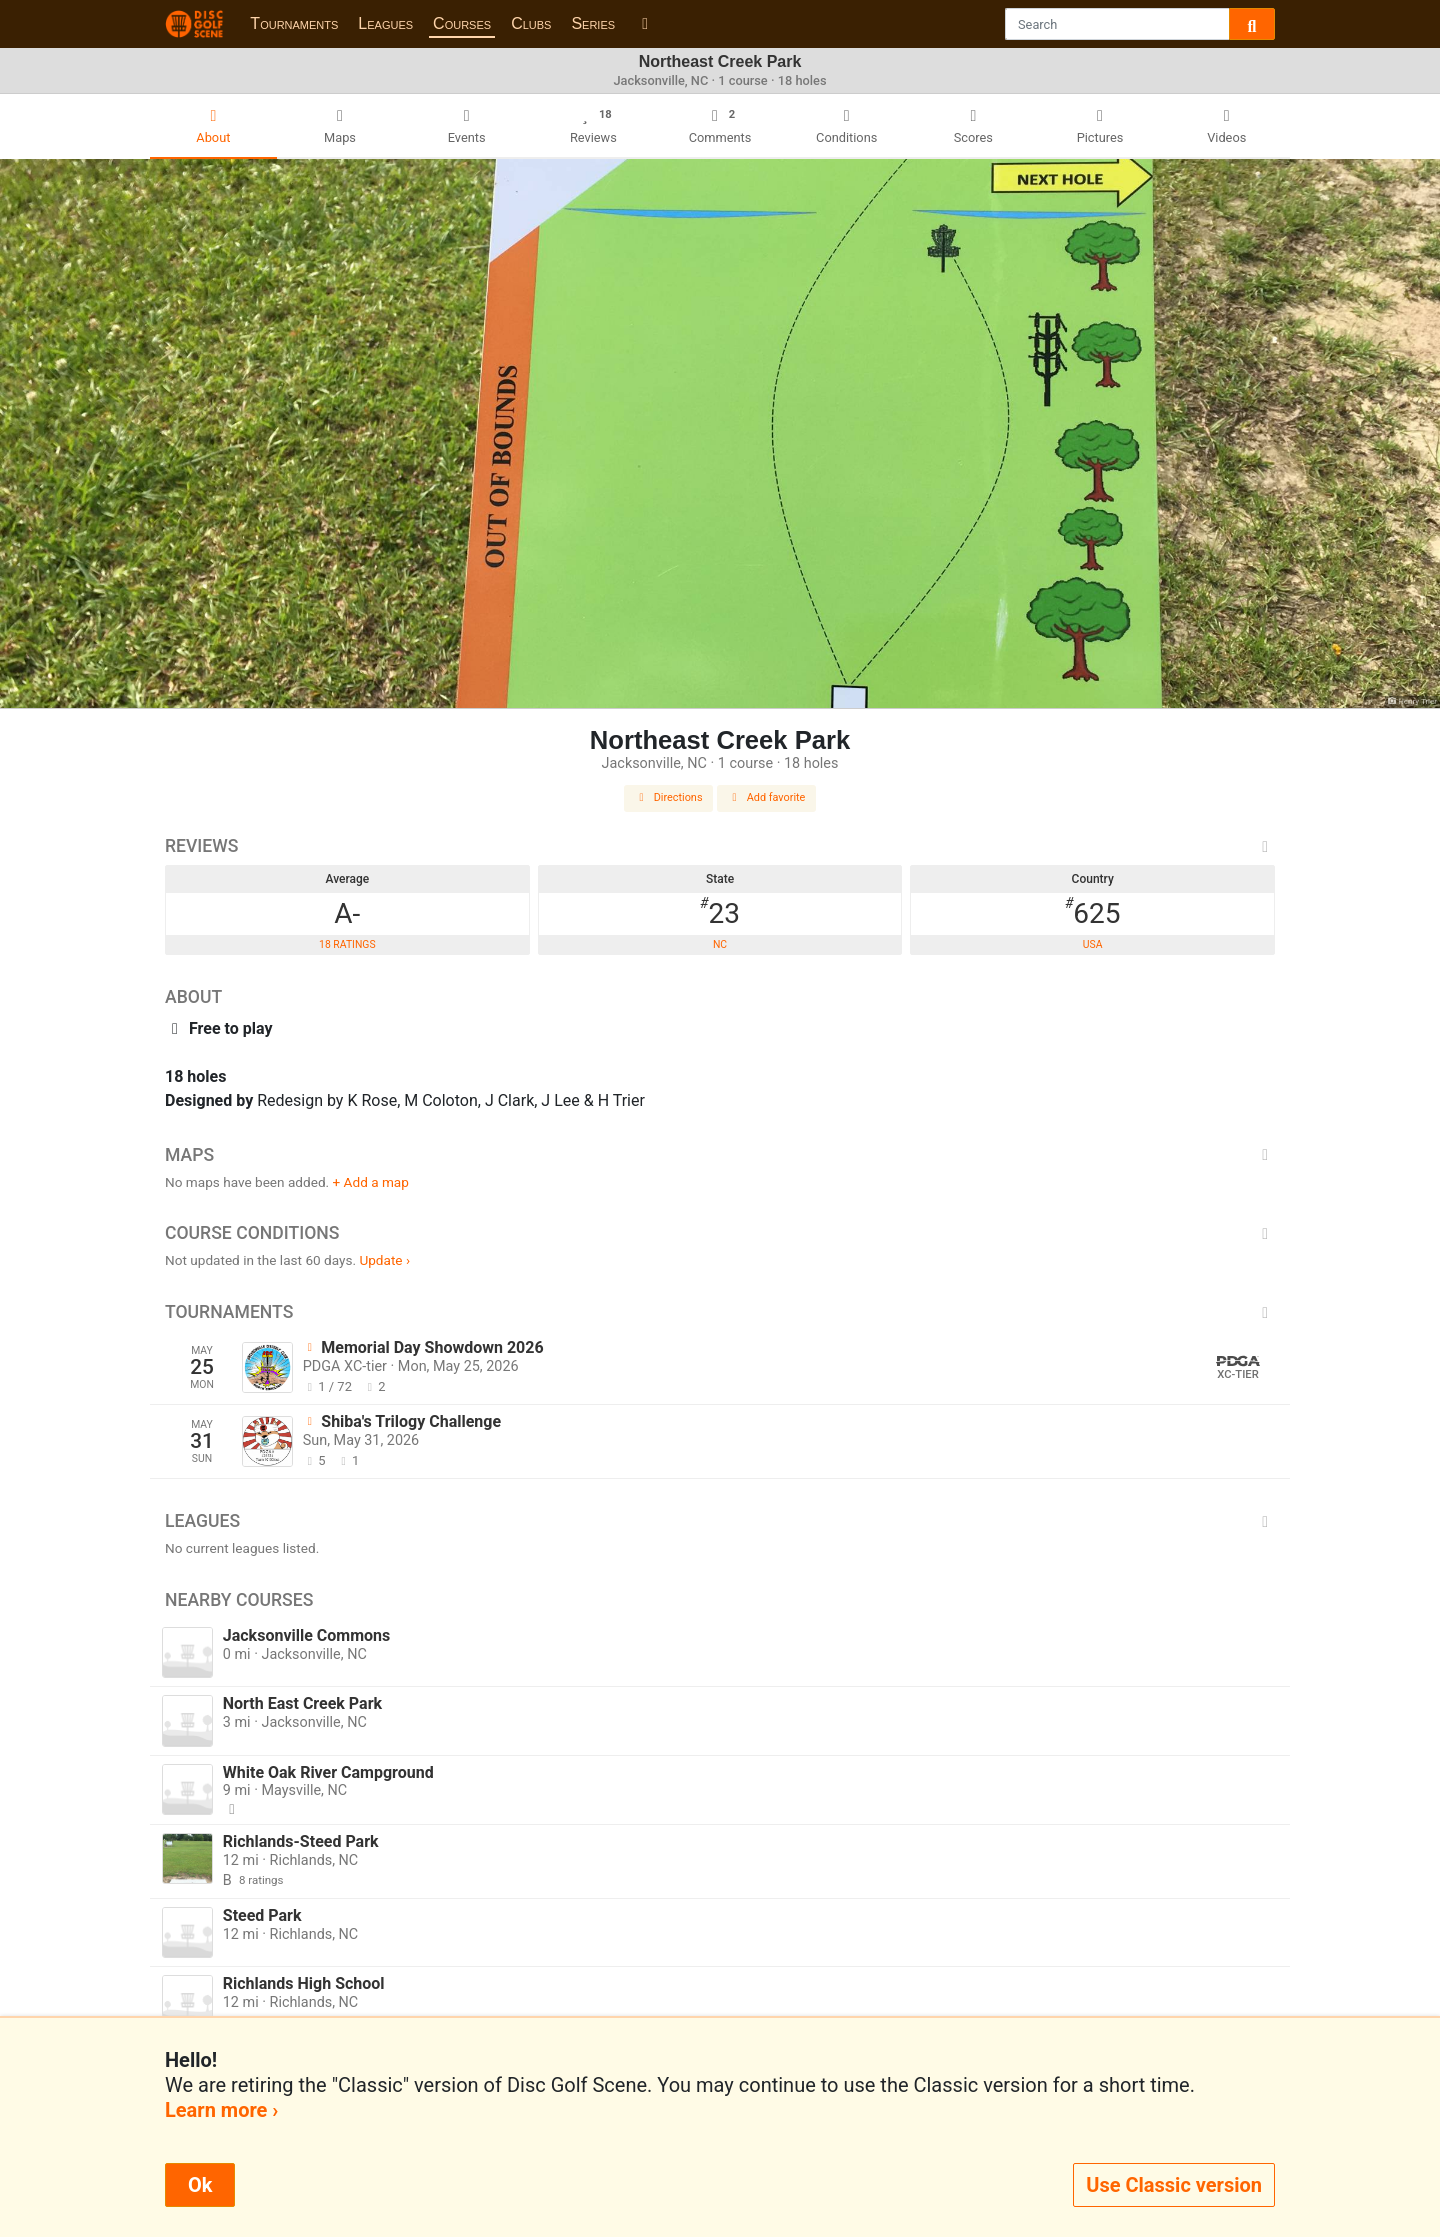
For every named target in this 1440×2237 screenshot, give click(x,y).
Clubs (531, 23)
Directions (669, 797)
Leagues (385, 23)
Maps (720, 1155)
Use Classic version (1174, 2185)
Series (593, 23)
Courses (462, 23)
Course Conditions (720, 1233)
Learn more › (221, 2110)
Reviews (720, 846)
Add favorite (767, 797)
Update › (384, 1260)
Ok (200, 2185)
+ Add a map (371, 1182)
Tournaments (294, 23)
